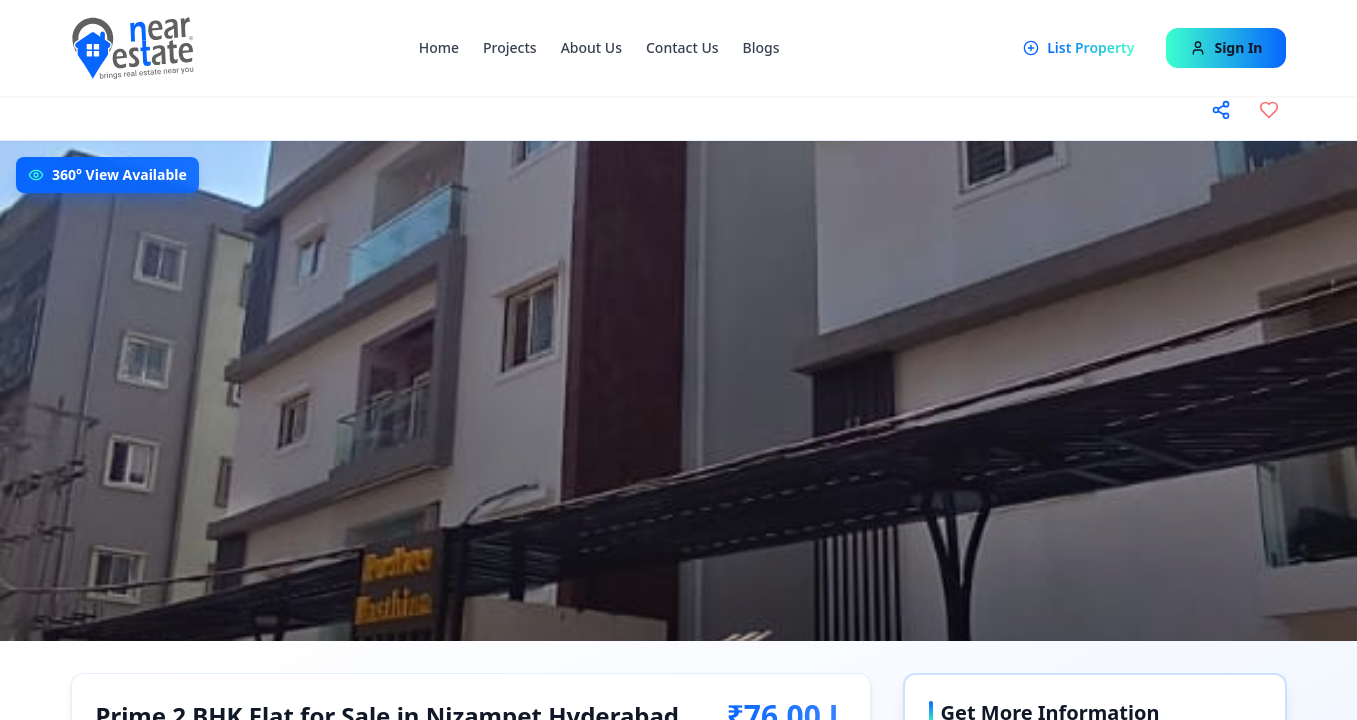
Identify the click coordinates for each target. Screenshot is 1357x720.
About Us (591, 47)
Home (439, 47)
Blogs (761, 47)
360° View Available (119, 174)
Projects (510, 47)
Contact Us (682, 47)
